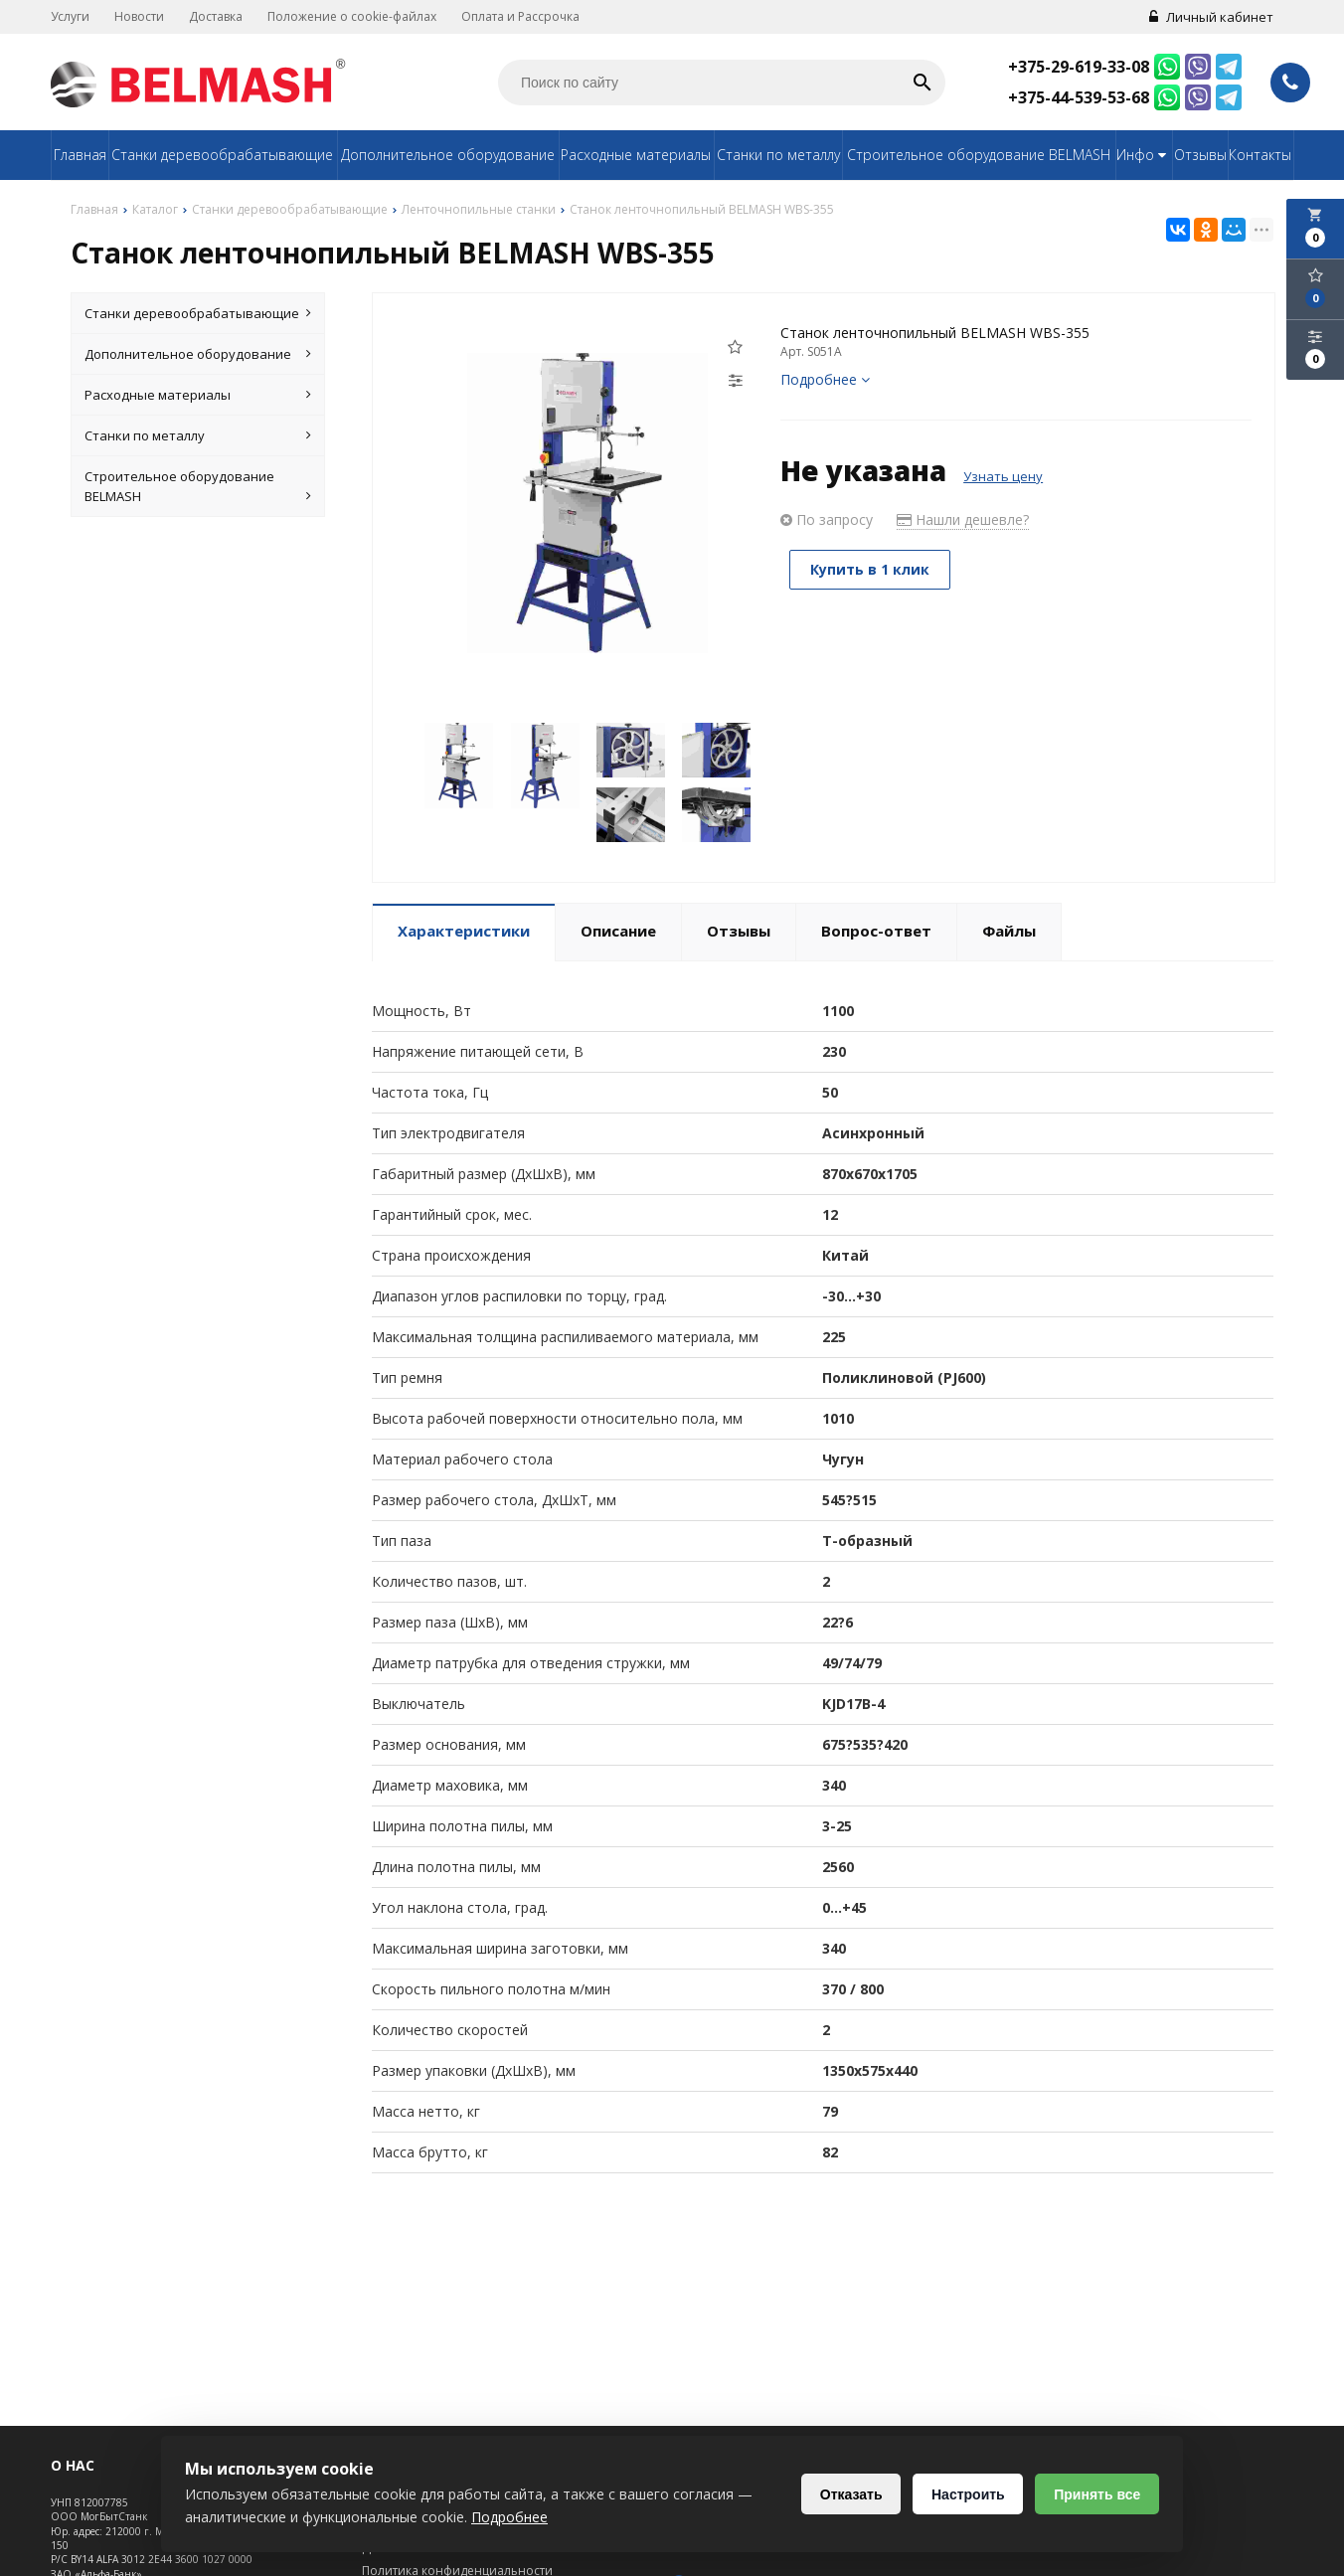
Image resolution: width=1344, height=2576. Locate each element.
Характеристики (464, 931)
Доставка (216, 16)
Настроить (967, 2494)
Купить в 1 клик (870, 569)
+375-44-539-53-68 (1078, 97)
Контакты (1260, 154)
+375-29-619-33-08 (1078, 67)
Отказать (850, 2494)
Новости (139, 16)
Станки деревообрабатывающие (222, 154)
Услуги (70, 16)
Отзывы (1200, 154)
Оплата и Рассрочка (520, 16)
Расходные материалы (636, 154)
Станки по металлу (778, 154)
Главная (80, 154)
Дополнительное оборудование (448, 154)
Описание (618, 931)
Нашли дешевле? (963, 519)
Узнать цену (1003, 476)
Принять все (1097, 2494)
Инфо (1143, 154)
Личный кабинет (1211, 17)
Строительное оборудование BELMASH (978, 154)
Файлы (1009, 931)
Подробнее (825, 379)
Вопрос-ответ (876, 931)
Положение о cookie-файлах (351, 16)
